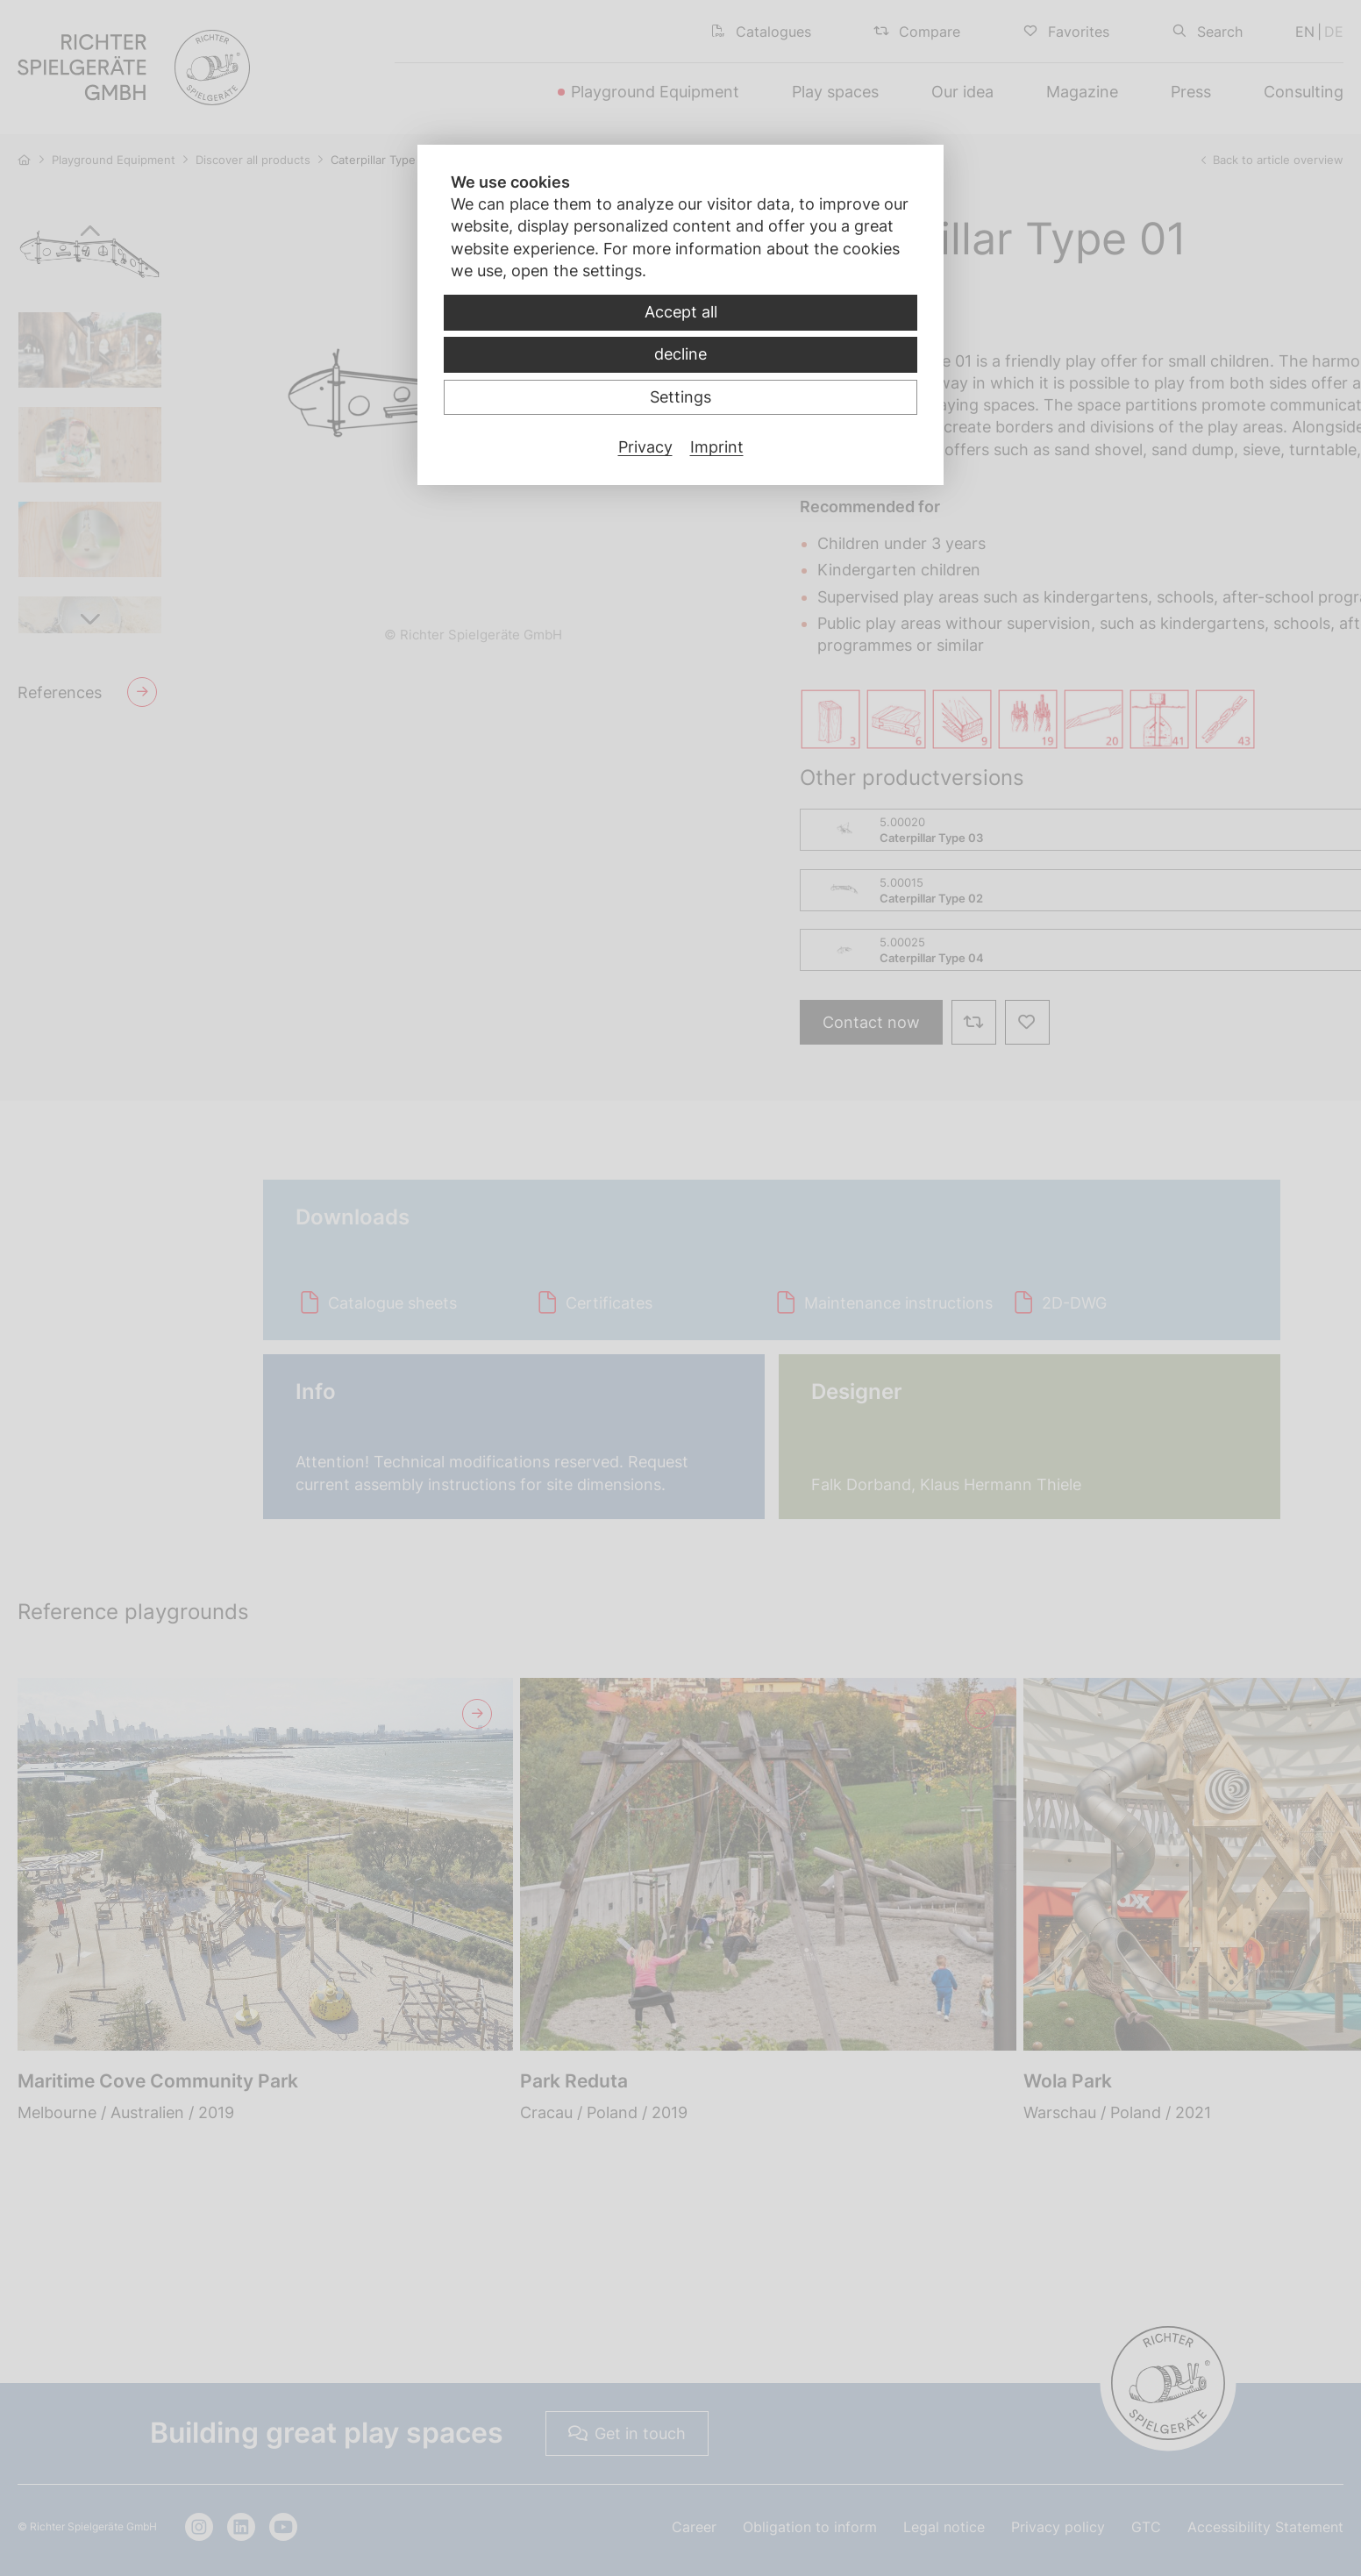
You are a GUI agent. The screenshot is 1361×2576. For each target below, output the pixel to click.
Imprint (717, 447)
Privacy (645, 447)
